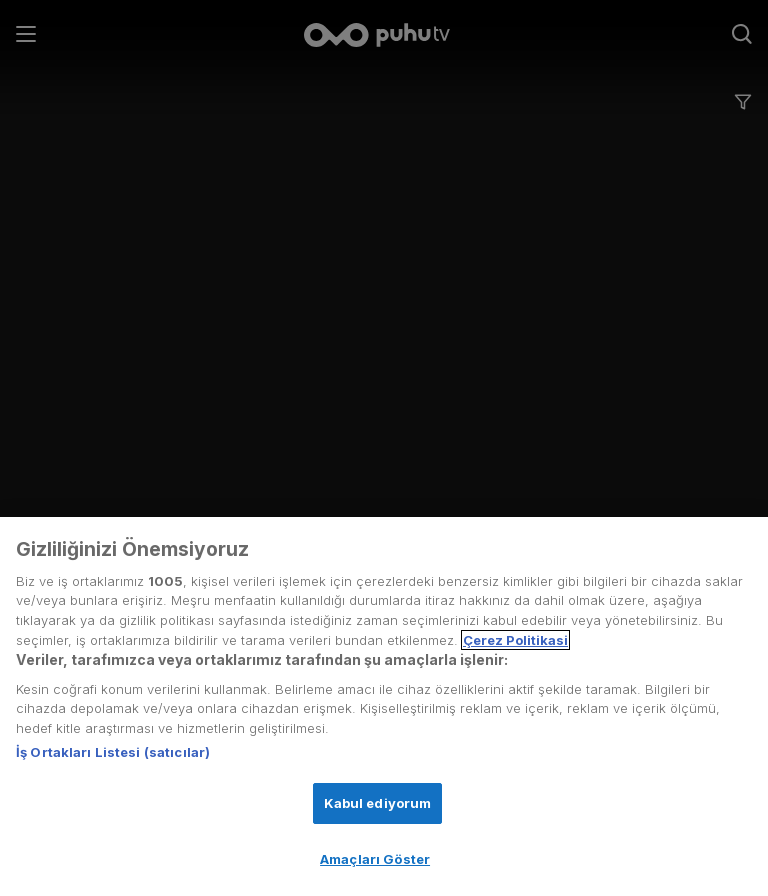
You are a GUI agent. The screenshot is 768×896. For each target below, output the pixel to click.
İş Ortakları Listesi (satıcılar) (113, 752)
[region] (384, 706)
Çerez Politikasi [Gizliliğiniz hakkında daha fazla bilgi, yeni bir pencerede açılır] (515, 640)
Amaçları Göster (375, 859)
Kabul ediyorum (378, 803)
